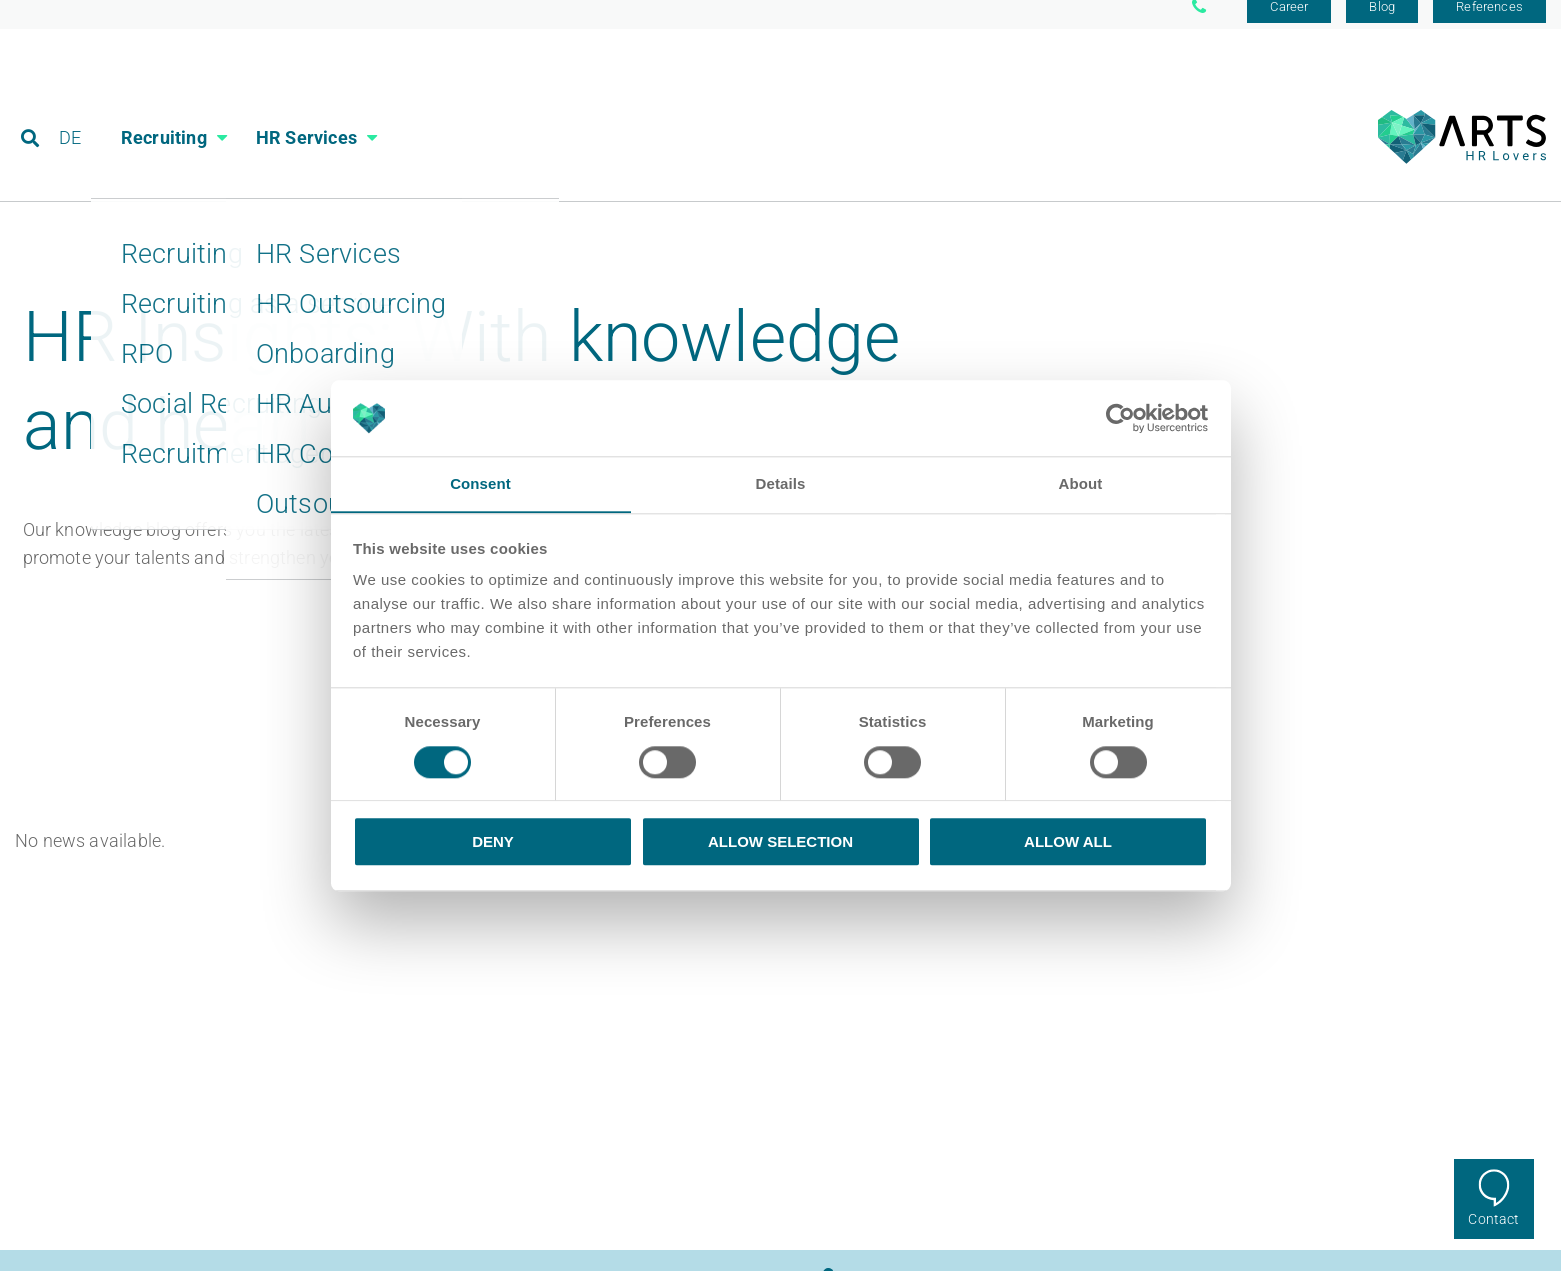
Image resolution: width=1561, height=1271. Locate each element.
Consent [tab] (480, 483)
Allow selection (780, 842)
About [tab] (1081, 483)
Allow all (1068, 842)
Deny (493, 842)
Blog (1382, 22)
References (1489, 22)
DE (71, 104)
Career (1289, 22)
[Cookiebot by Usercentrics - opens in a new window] (1120, 418)
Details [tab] (781, 483)
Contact (1493, 1219)
